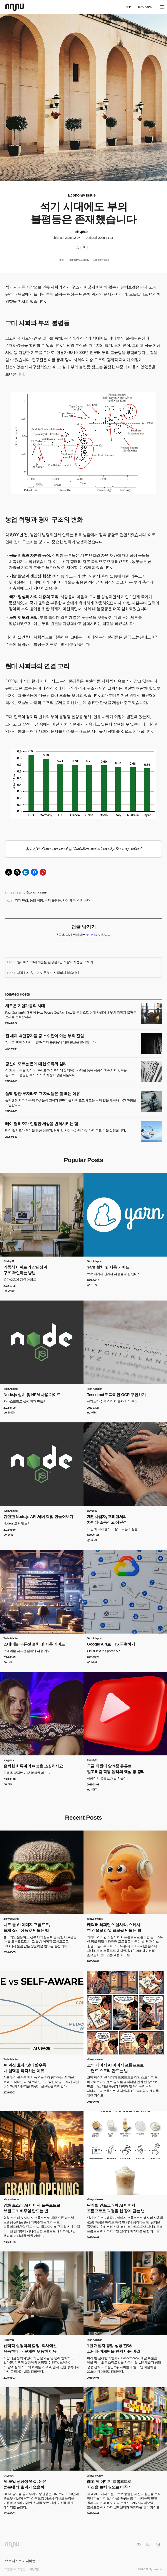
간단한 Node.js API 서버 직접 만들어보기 (38, 1516)
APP (128, 6)
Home (61, 259)
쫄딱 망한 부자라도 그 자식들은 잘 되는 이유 (42, 1093)
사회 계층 (69, 900)
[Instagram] (158, 2545)
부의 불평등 (52, 900)
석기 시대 (83, 900)
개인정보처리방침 (15, 2569)
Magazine (145, 6)
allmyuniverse (11, 1918)
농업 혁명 (36, 900)
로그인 (90, 935)
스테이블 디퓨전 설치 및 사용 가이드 (34, 1644)
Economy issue (82, 195)
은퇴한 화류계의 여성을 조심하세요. (33, 1766)
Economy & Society (79, 259)
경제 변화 (21, 900)
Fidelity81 (8, 1261)
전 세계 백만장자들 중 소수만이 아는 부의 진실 (44, 1035)
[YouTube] (139, 2545)
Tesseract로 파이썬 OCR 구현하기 (116, 1394)
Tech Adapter (94, 1261)
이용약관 (34, 2569)
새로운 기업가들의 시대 (25, 1005)
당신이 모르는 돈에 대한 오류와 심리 (36, 1064)
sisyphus (81, 232)
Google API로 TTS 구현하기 (111, 1644)
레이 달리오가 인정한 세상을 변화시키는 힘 (41, 1123)
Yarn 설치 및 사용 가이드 (108, 1267)
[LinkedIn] (148, 2545)
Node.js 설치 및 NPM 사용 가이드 (31, 1394)
